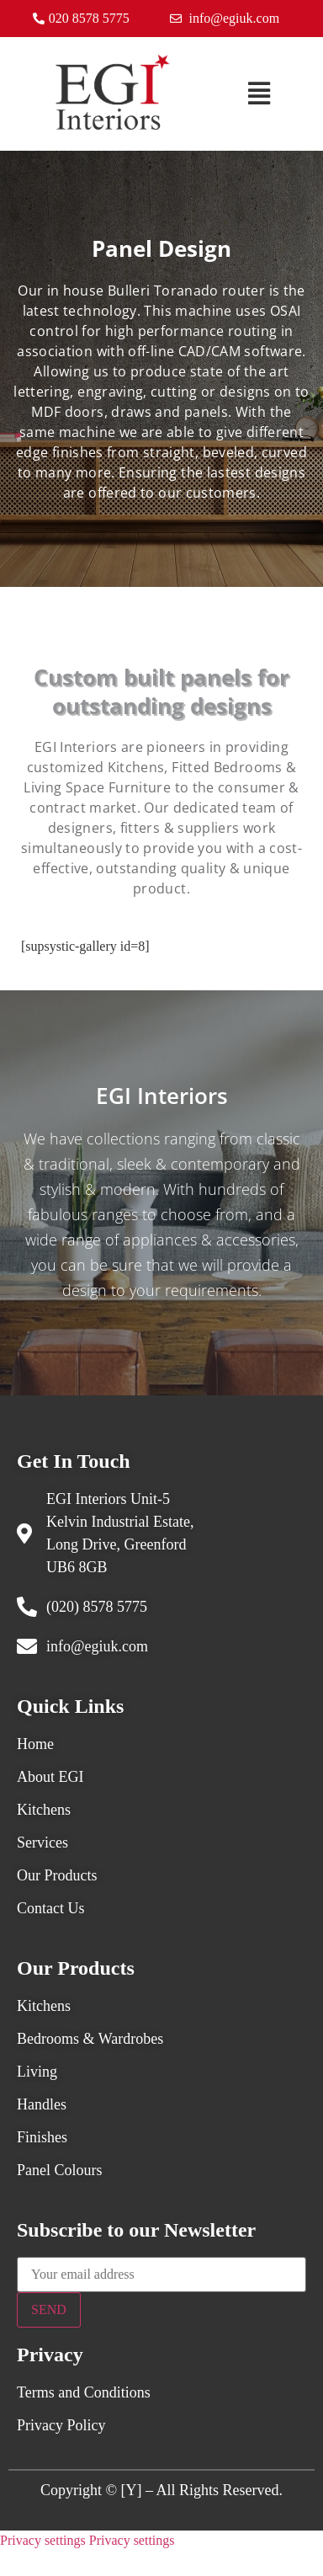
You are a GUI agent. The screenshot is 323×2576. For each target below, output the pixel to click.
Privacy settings (43, 2540)
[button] (259, 94)
